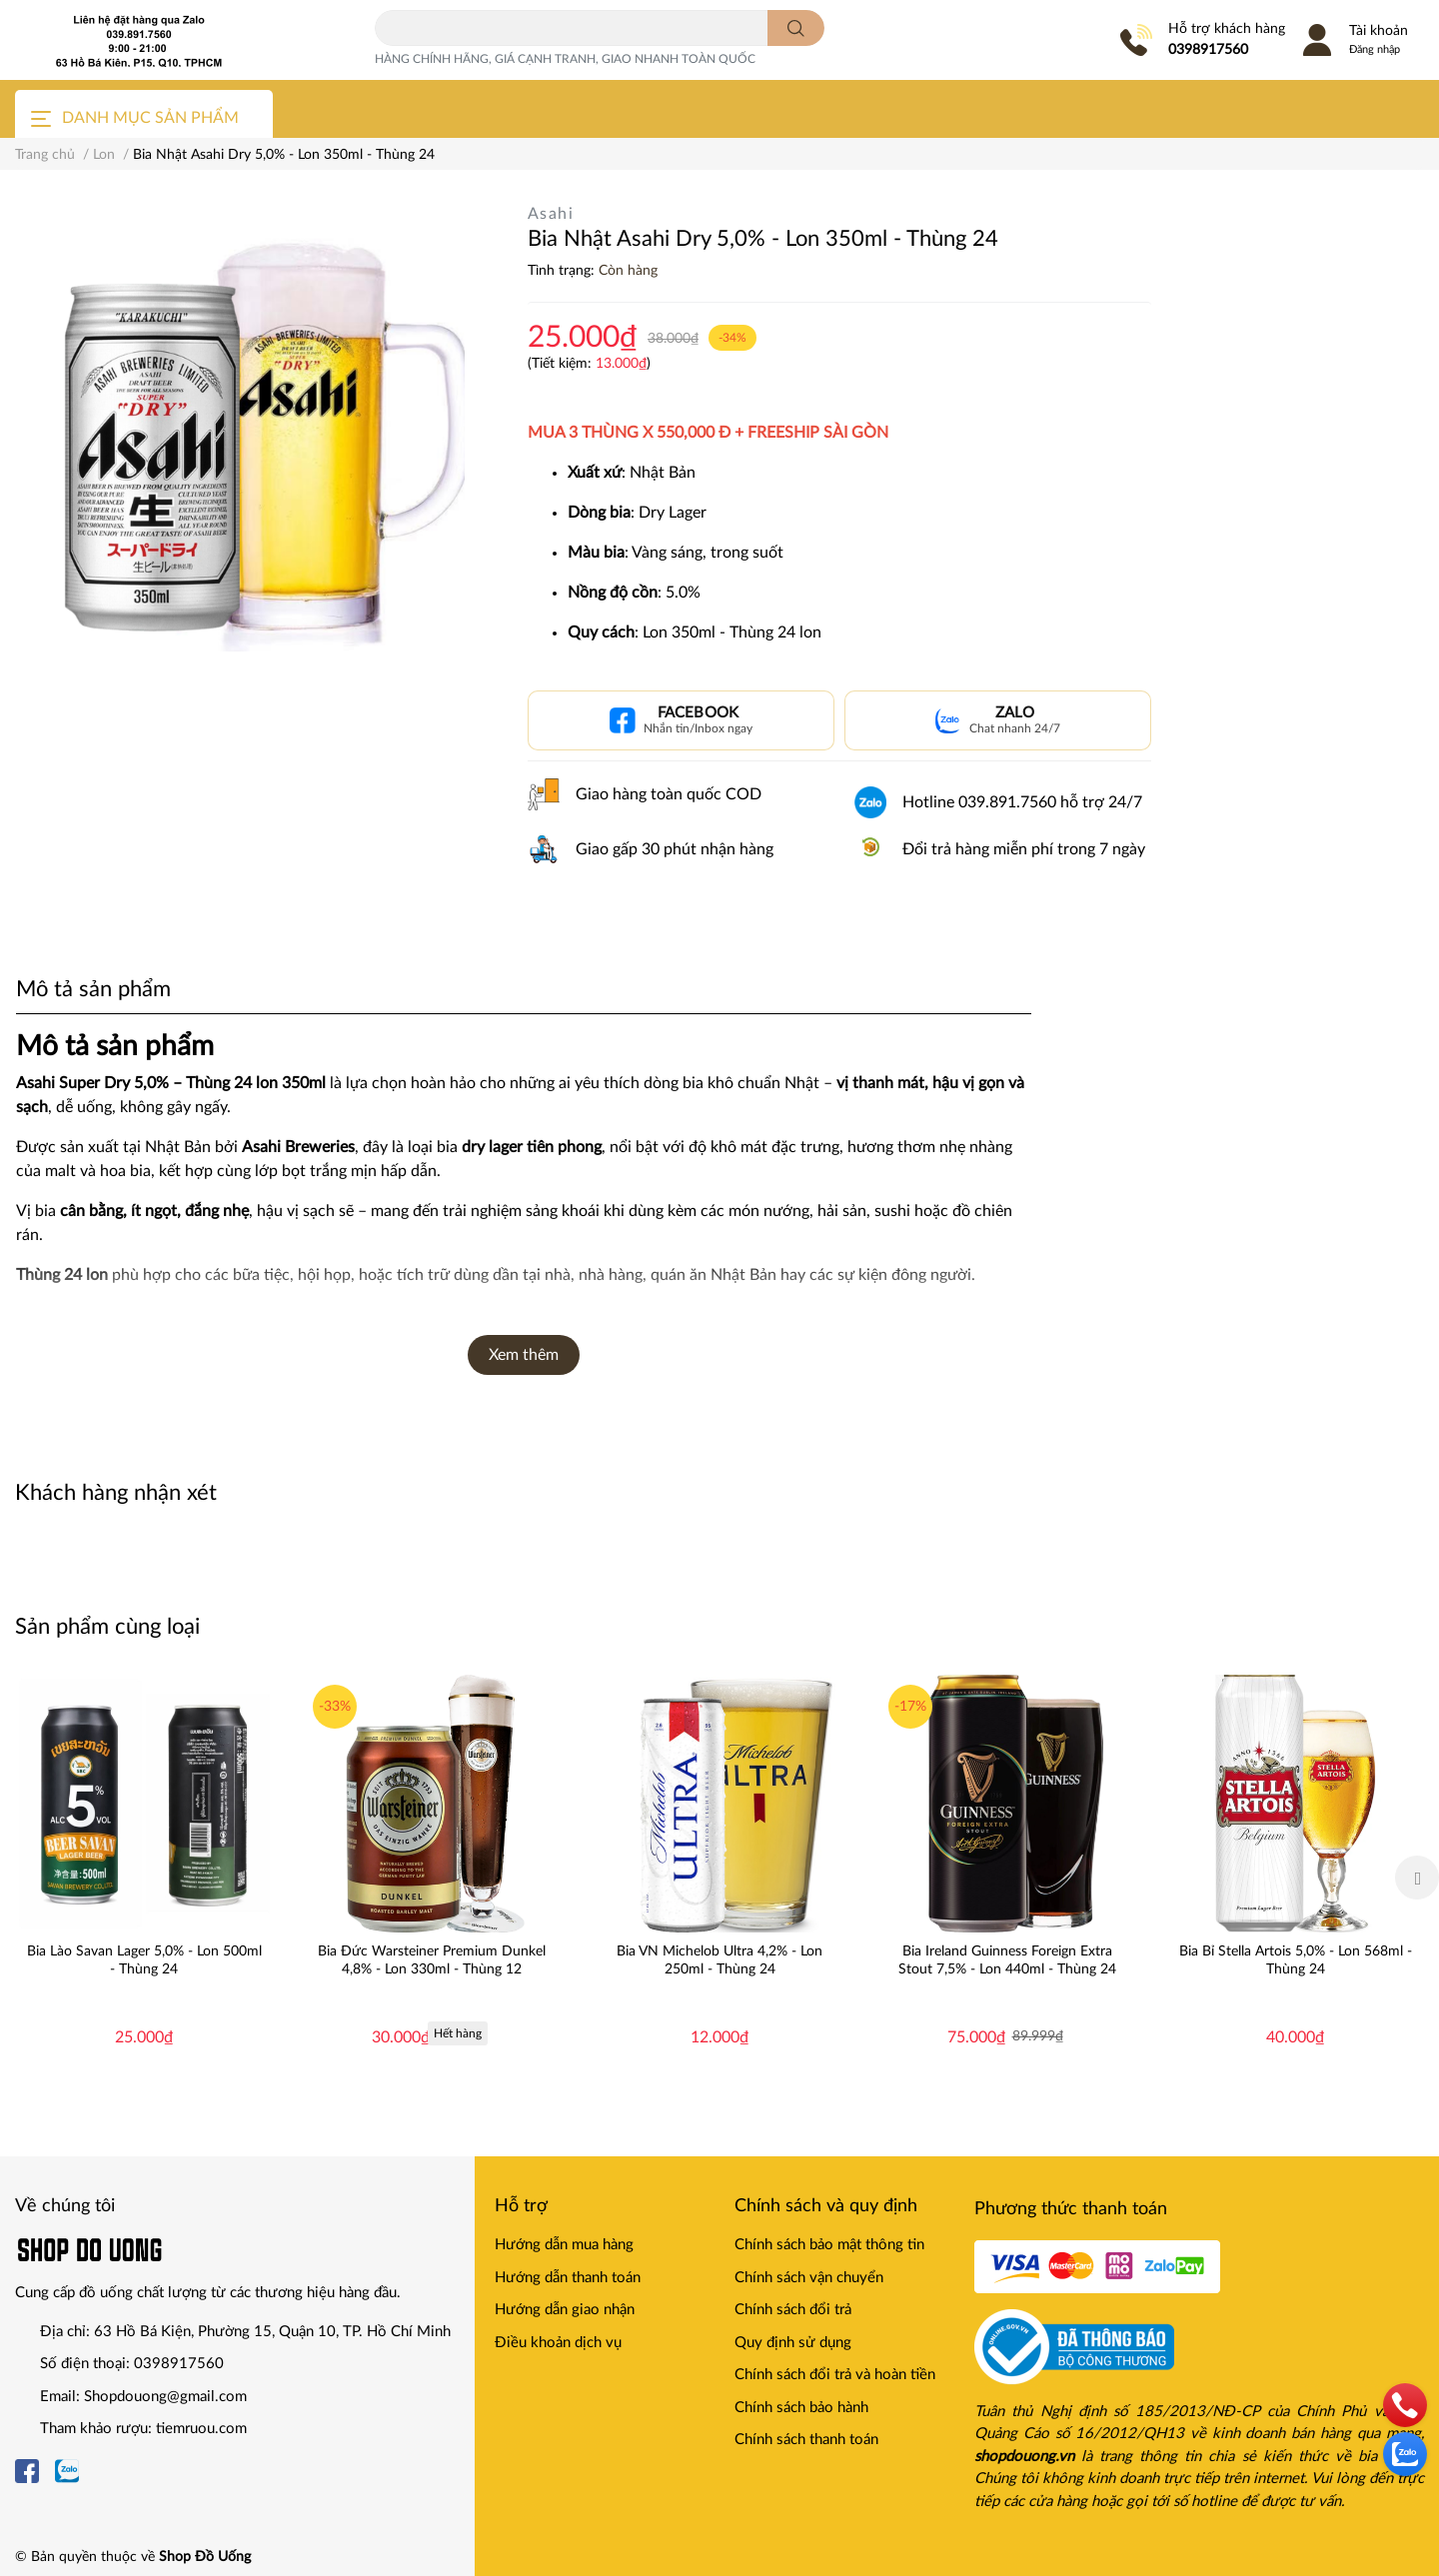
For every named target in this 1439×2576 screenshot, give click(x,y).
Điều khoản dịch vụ (558, 2342)
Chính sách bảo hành (801, 2407)
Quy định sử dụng (792, 2342)
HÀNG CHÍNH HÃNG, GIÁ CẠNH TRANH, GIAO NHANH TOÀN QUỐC (565, 59)
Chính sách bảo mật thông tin (829, 2244)
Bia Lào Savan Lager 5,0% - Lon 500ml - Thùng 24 (144, 1960)
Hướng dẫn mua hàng (564, 2244)
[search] (795, 28)
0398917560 (1208, 50)
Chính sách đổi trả (792, 2309)
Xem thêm (524, 1355)
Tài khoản (1378, 31)
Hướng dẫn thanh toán (568, 2277)
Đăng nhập (1374, 49)
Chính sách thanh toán (806, 2439)
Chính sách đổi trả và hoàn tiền (834, 2374)
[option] (144, 1877)
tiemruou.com (201, 2428)
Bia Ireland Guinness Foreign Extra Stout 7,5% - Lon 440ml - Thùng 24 (1007, 1960)
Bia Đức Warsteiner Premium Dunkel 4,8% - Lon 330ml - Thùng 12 (432, 1960)
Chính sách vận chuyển (808, 2277)
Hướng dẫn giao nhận (565, 2309)
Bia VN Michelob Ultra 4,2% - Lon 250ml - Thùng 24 (719, 1960)
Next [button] (1417, 1878)
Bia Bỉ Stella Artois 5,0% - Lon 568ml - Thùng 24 (1295, 1960)
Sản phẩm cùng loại (107, 1627)
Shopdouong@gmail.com (165, 2396)
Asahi (551, 214)
